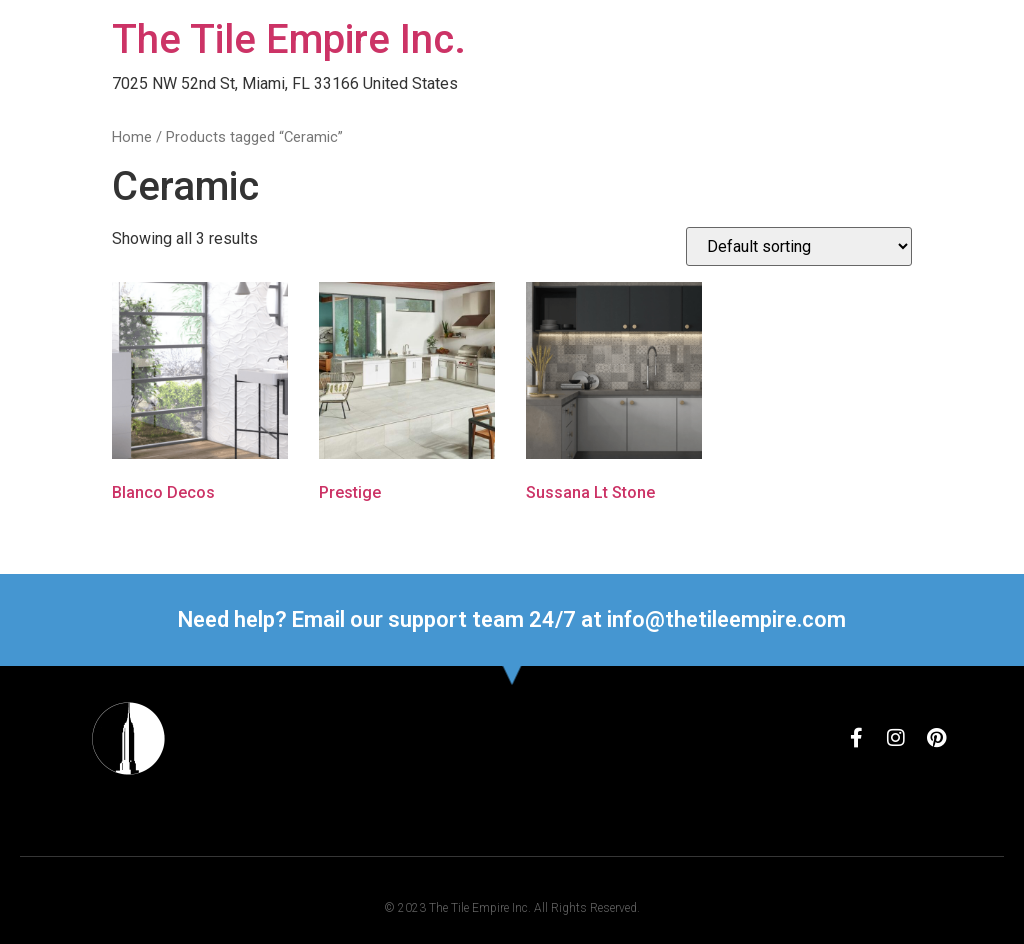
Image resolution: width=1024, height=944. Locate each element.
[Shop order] (799, 246)
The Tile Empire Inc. (289, 39)
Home (132, 137)
